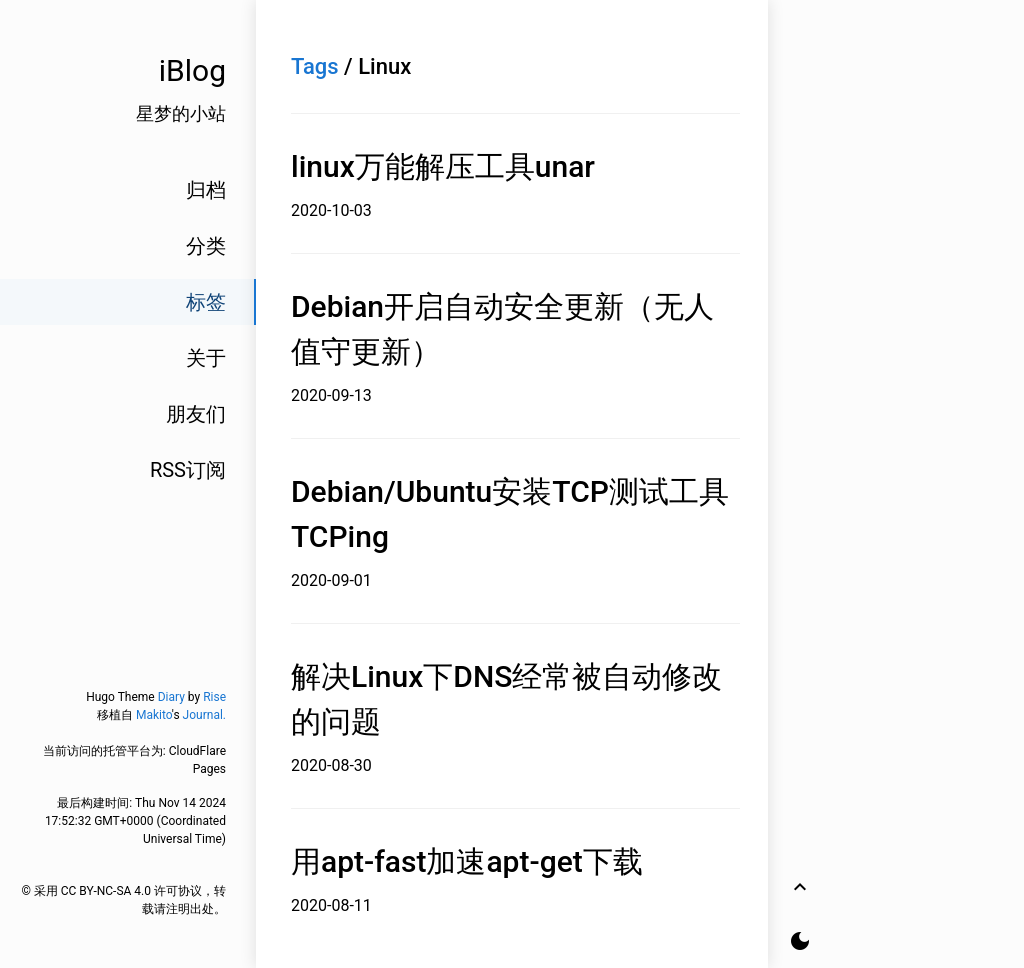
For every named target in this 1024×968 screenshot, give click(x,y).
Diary (171, 697)
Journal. (204, 715)
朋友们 (196, 414)
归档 (206, 190)
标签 (206, 302)
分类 (206, 246)
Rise (214, 697)
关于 (206, 358)
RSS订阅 (188, 470)
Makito (154, 715)
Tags (315, 66)
